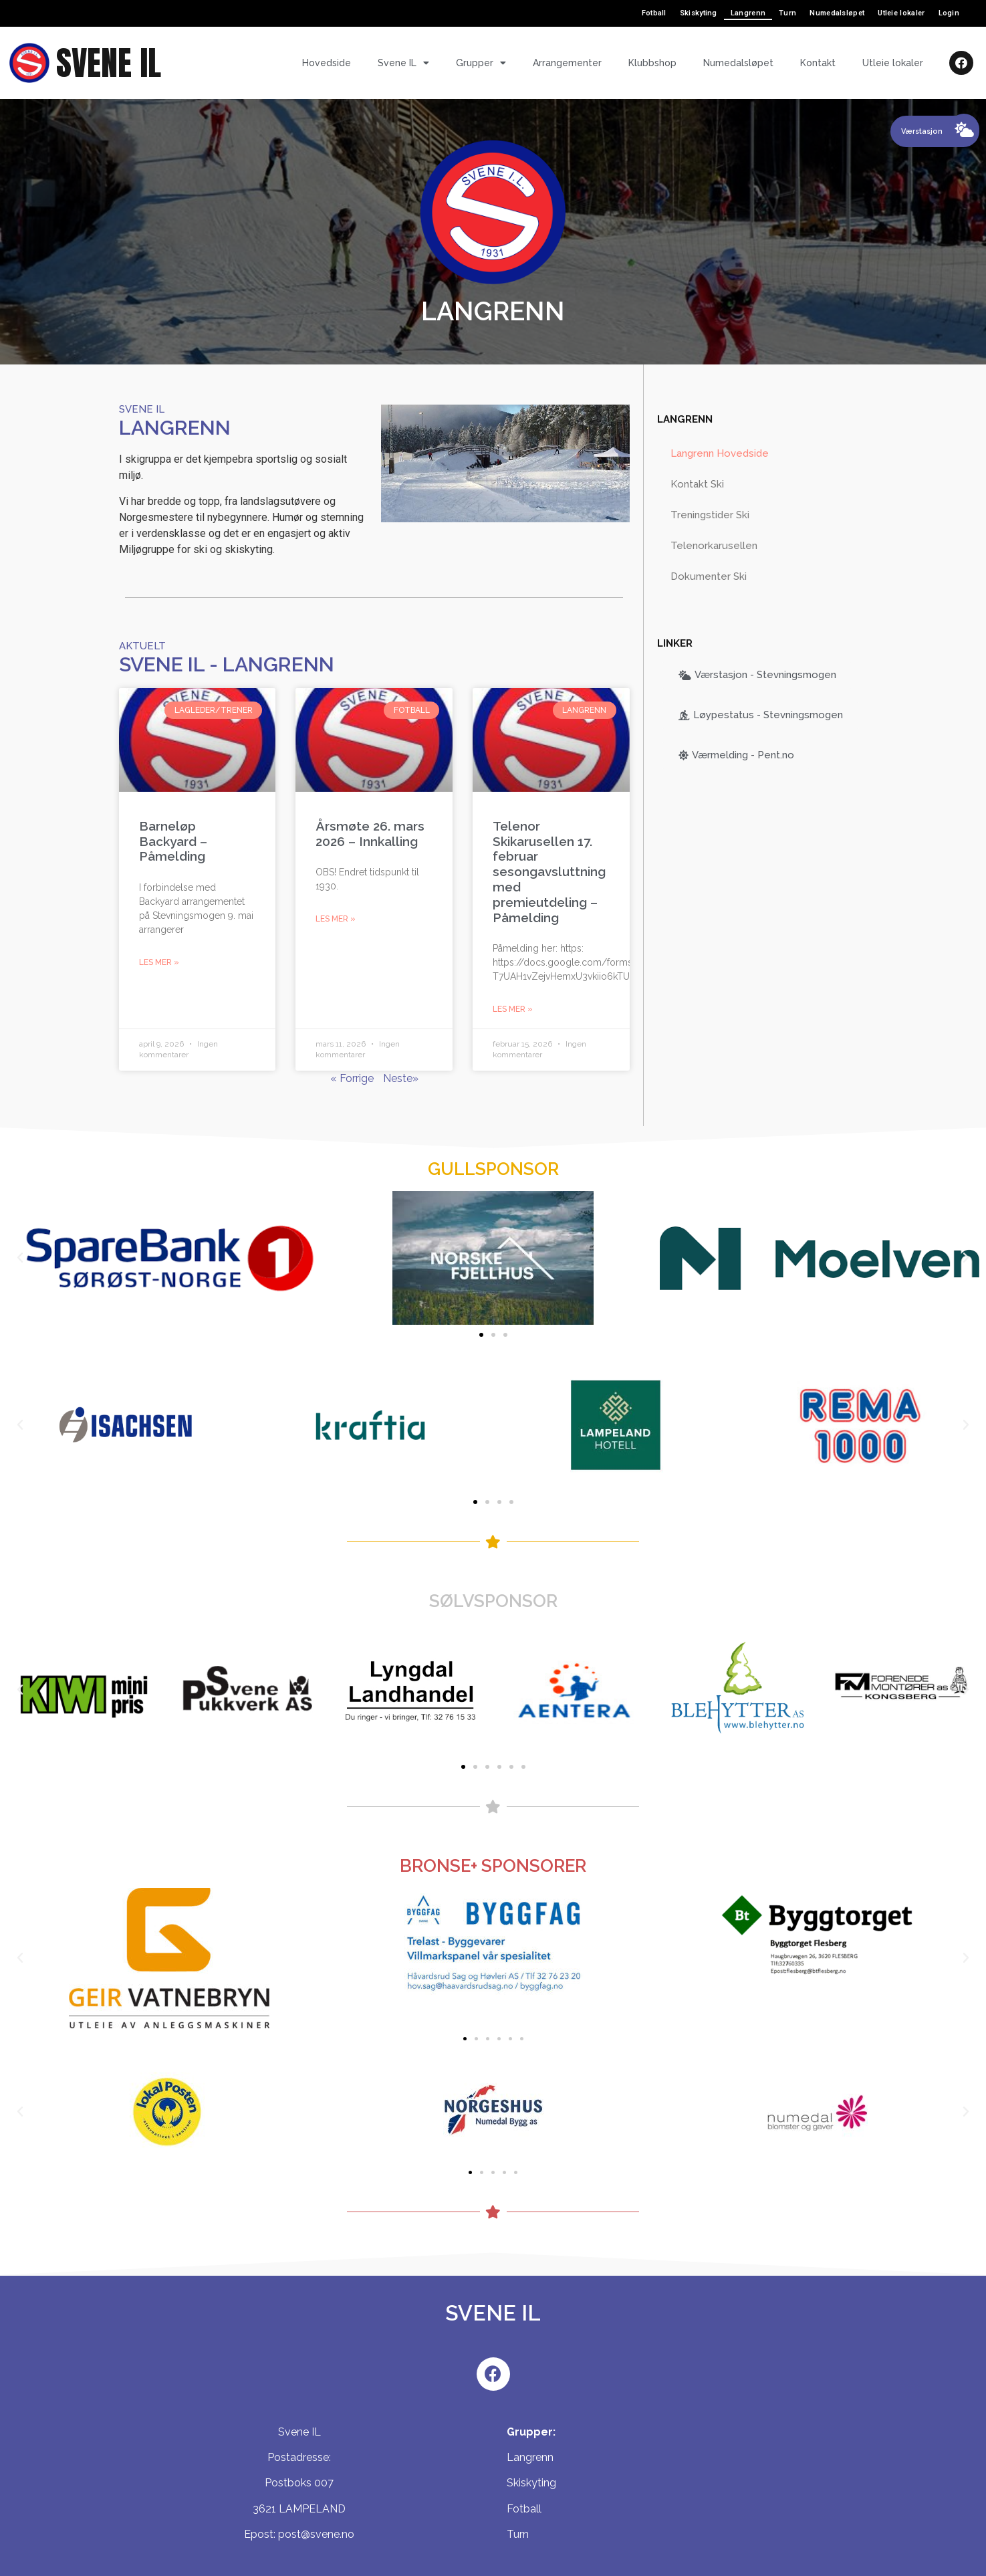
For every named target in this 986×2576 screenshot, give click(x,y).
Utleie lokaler (901, 13)
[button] (481, 1335)
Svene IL (403, 62)
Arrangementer (567, 63)
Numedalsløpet (837, 13)
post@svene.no (316, 2534)
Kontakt (818, 63)
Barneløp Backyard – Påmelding (173, 841)
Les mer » (159, 962)
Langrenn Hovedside (719, 453)
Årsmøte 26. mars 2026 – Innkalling (370, 834)
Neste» (400, 1078)
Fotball (654, 13)
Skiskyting (698, 13)
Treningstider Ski (709, 515)
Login (949, 13)
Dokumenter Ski (708, 576)
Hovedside (326, 63)
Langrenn (748, 13)
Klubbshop (652, 63)
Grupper (481, 62)
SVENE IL (108, 62)
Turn (787, 13)
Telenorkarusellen (713, 546)
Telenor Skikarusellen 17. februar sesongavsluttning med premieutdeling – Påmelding (549, 872)
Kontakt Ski (697, 484)
